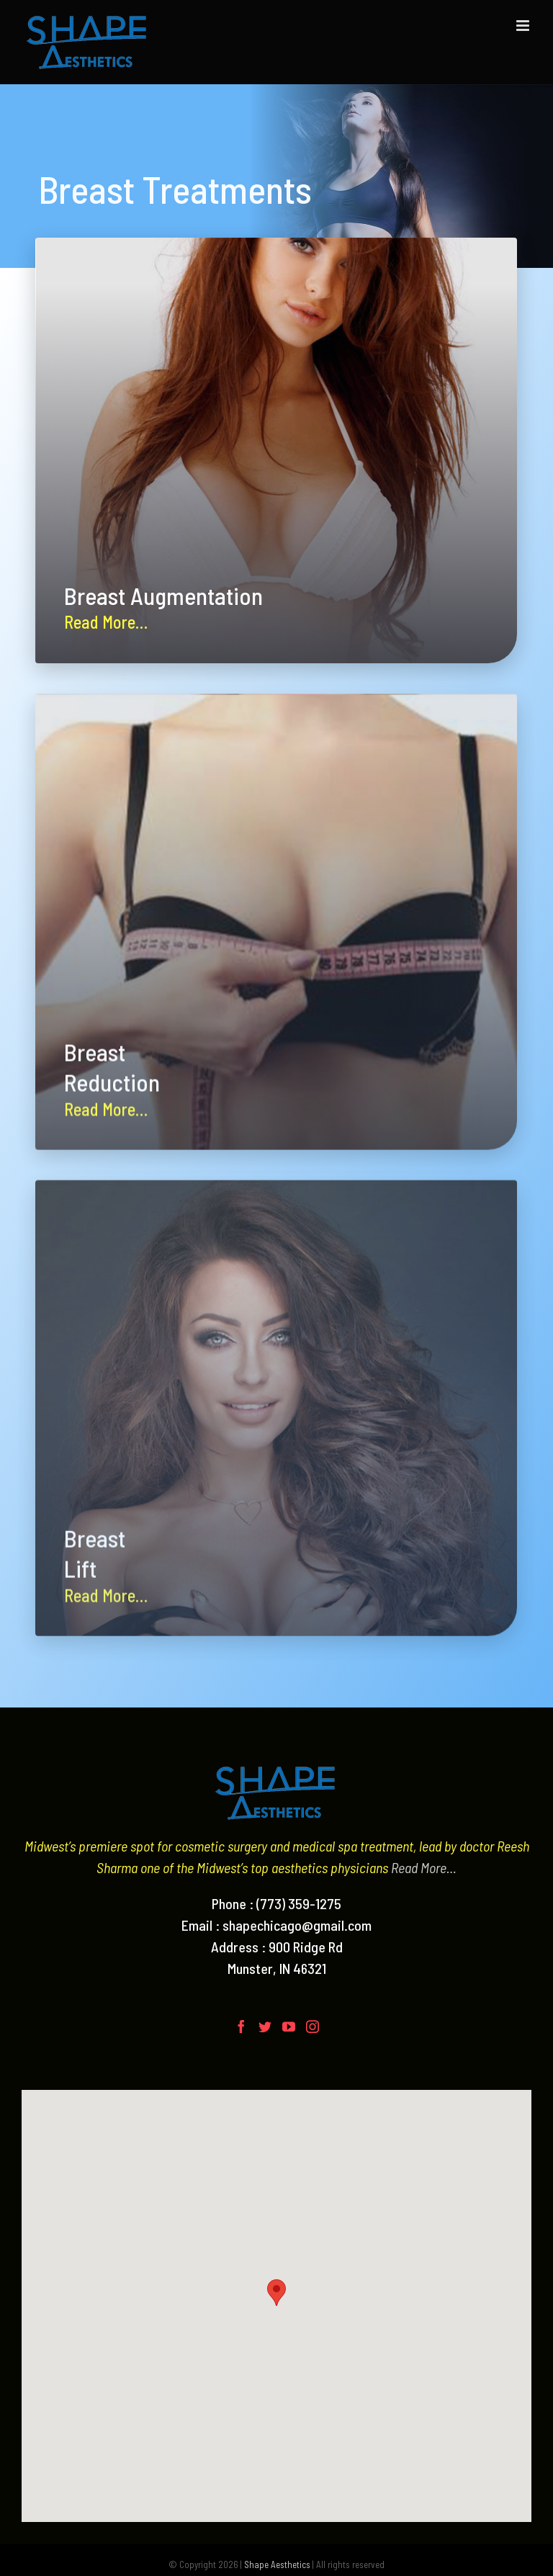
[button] (276, 2292)
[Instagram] (312, 2026)
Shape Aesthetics (277, 2564)
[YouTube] (288, 2026)
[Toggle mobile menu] (523, 25)
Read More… (424, 1867)
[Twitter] (264, 2026)
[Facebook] (241, 2026)
